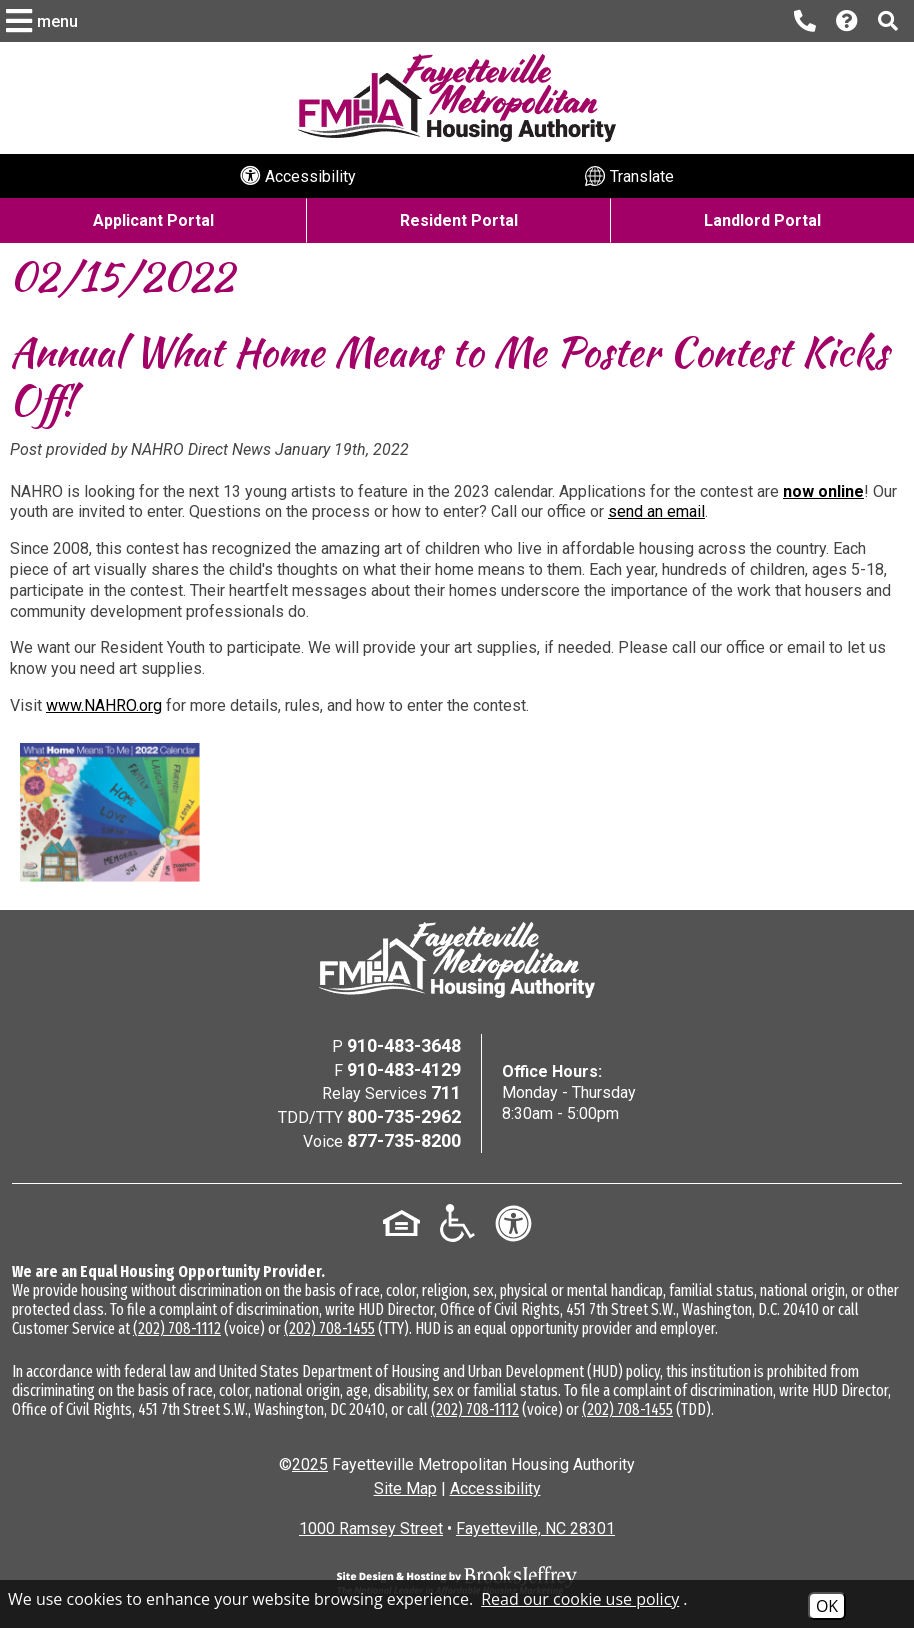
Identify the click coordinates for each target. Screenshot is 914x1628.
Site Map (405, 1488)
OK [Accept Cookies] (827, 1606)
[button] (44, 21)
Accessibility (495, 1488)
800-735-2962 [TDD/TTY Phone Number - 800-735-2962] (404, 1116)
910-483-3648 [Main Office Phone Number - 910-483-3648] (404, 1045)
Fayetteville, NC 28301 (535, 1528)
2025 (310, 1464)
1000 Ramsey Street (371, 1528)
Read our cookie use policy (580, 1599)
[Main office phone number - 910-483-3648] (805, 21)
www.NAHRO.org (104, 705)
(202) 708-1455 (329, 1328)
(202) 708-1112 (177, 1328)
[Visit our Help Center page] (847, 21)
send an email (656, 511)
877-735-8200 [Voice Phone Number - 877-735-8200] (404, 1140)
